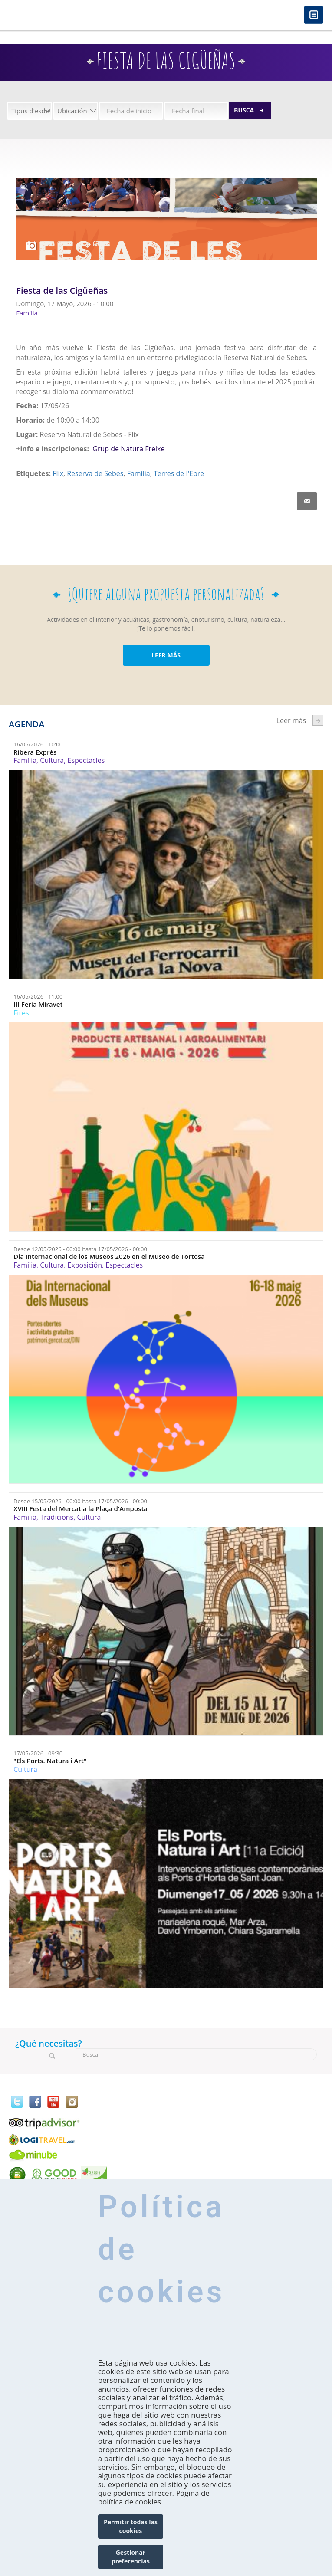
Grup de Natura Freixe (128, 448)
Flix (58, 473)
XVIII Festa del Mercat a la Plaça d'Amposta (80, 1508)
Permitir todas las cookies (131, 2526)
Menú (313, 15)
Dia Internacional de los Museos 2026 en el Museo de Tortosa (109, 1256)
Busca (244, 110)
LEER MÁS (166, 655)
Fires (21, 1013)
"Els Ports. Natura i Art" (49, 1760)
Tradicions (56, 1517)
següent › (317, 720)
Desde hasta (80, 1249)
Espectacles (86, 760)
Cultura (52, 760)
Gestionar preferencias (131, 2556)
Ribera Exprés (34, 752)
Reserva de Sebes (95, 473)
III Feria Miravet (37, 1004)
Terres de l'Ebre (179, 473)
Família (138, 473)
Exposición (85, 1265)
